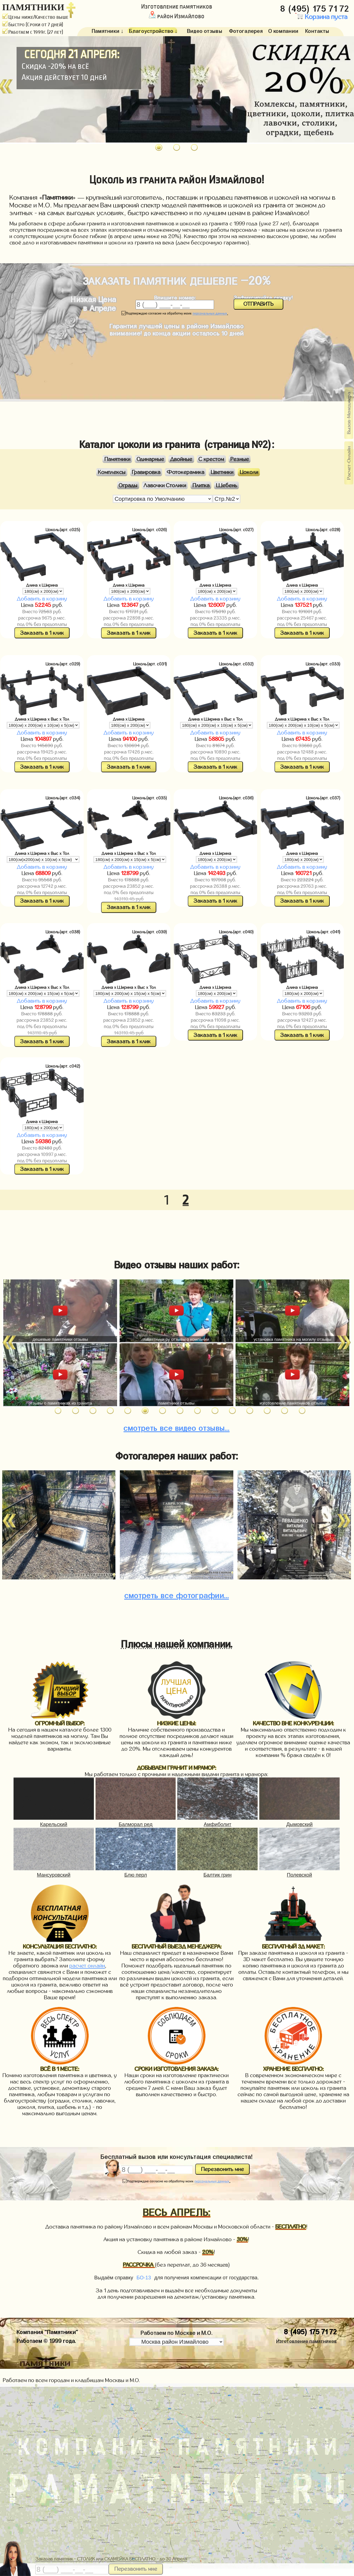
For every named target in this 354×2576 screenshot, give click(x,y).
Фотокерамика (185, 472)
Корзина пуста (321, 16)
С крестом (211, 459)
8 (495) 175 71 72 (315, 7)
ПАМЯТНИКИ (33, 7)
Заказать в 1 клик (42, 633)
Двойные (181, 459)
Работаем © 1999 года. (46, 2340)
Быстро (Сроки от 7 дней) (32, 24)
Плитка (201, 485)
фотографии (176, 1594)
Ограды (128, 485)
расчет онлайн (87, 1966)
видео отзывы (176, 1426)
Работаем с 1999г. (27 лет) (32, 32)
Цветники (222, 472)
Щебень (226, 485)
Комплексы (111, 472)
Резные (239, 459)
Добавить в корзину (42, 599)
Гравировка (146, 472)
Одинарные (150, 459)
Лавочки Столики (165, 485)
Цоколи (249, 472)
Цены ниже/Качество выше (35, 17)
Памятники (117, 459)
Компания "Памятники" (47, 2331)
